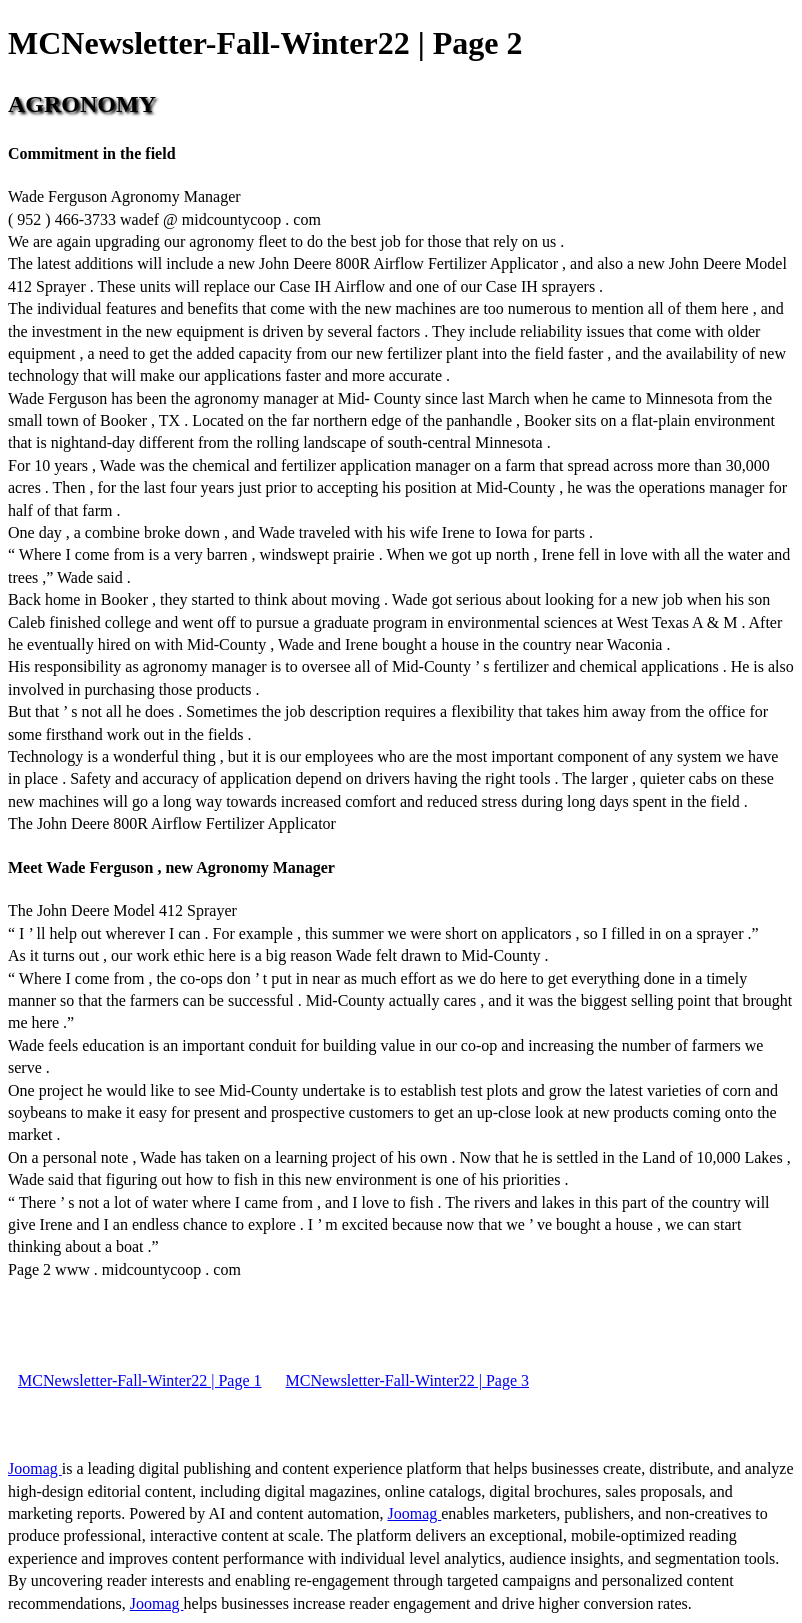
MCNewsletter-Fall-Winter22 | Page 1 (140, 1380)
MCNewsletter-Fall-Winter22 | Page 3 (408, 1380)
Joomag (35, 1468)
